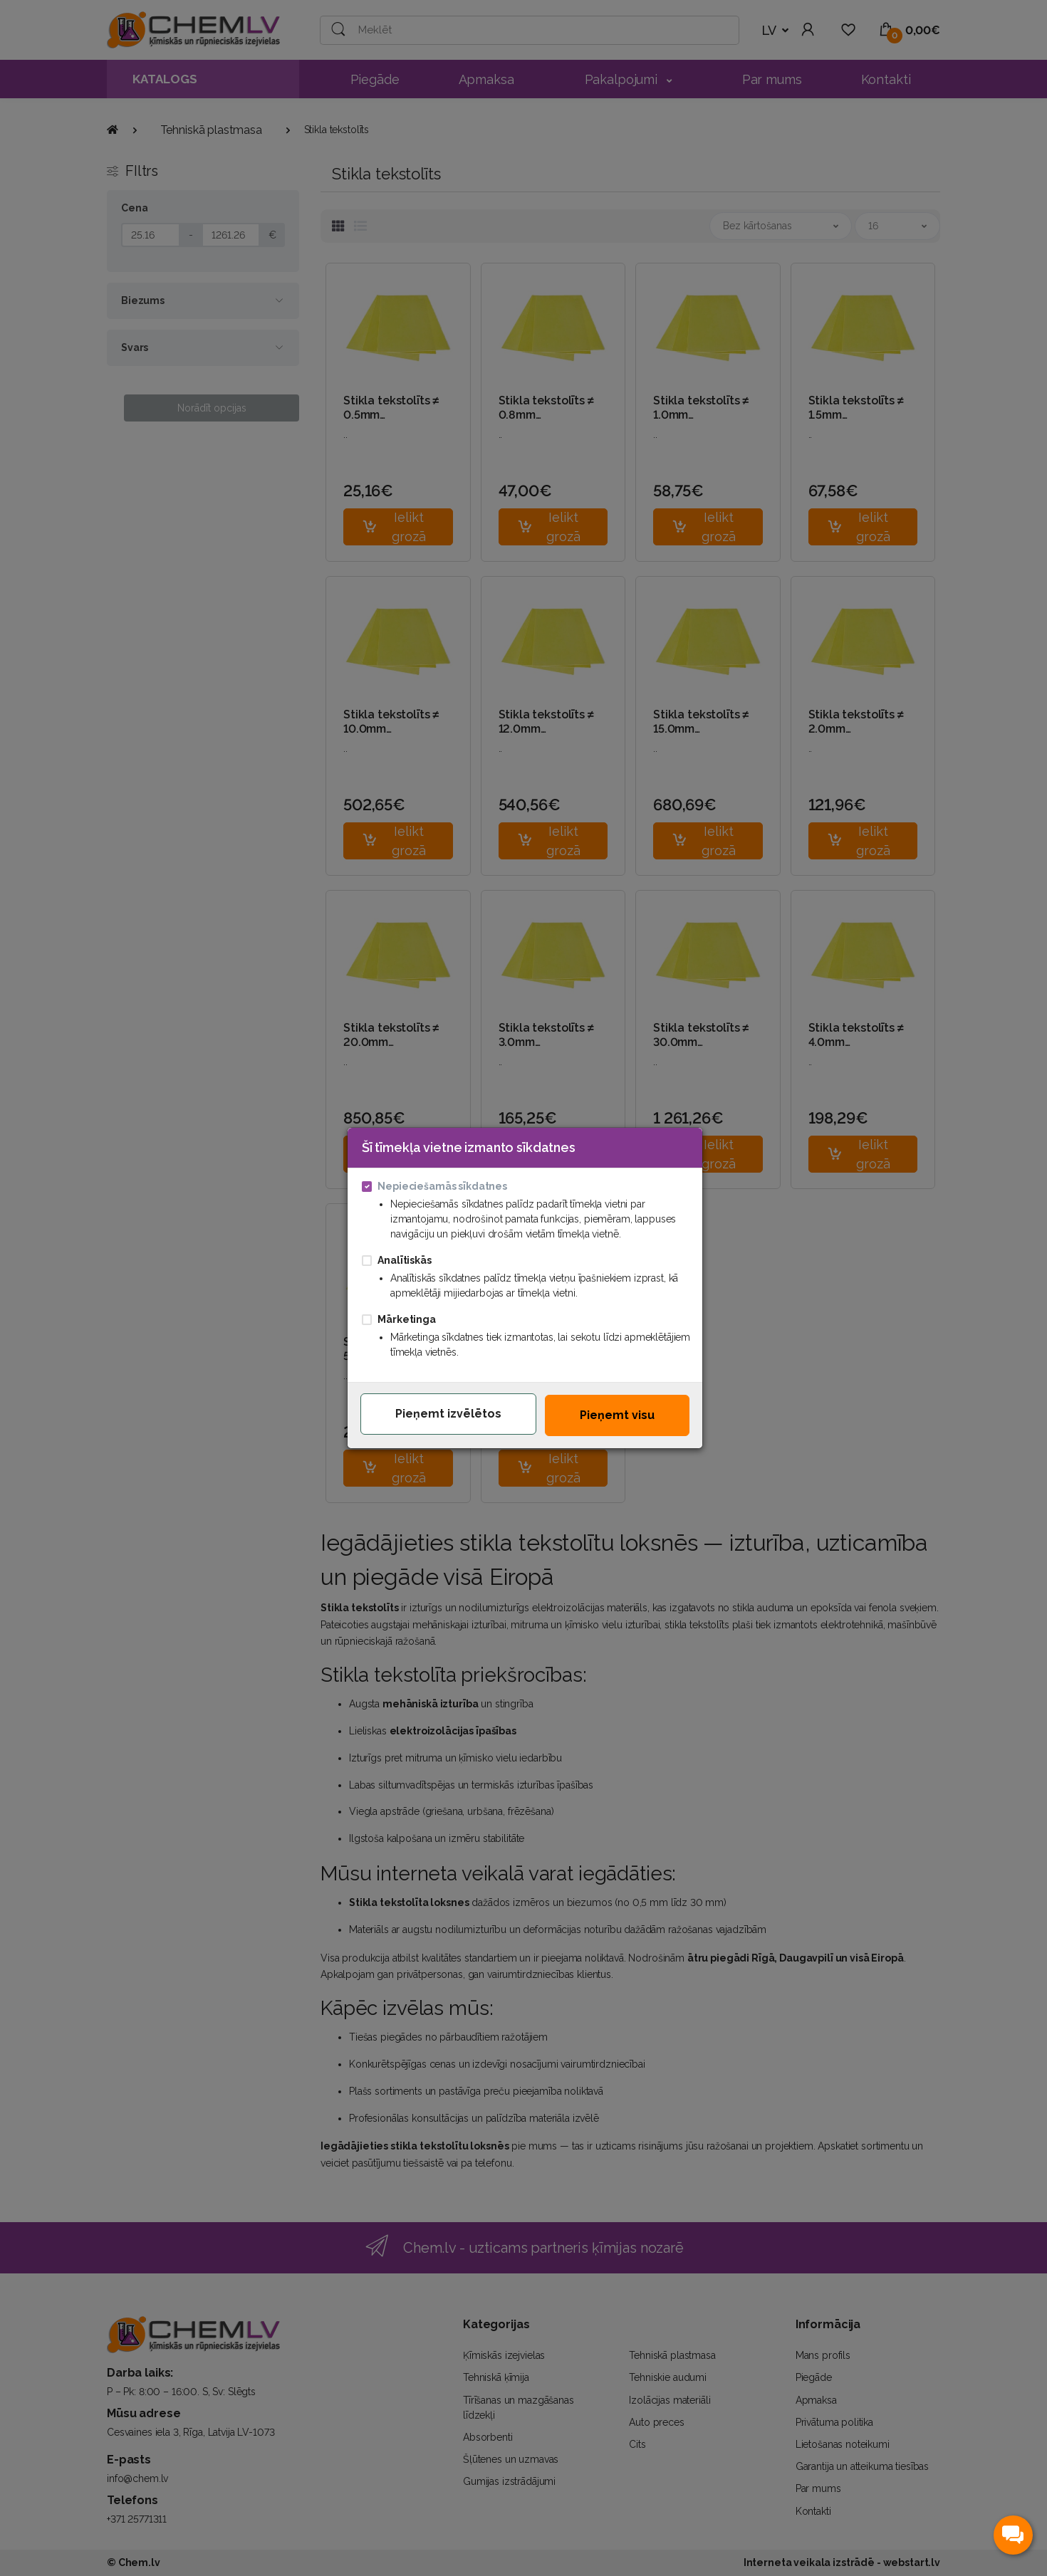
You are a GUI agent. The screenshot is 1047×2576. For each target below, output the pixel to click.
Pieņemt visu (617, 1415)
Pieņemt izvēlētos (448, 1413)
